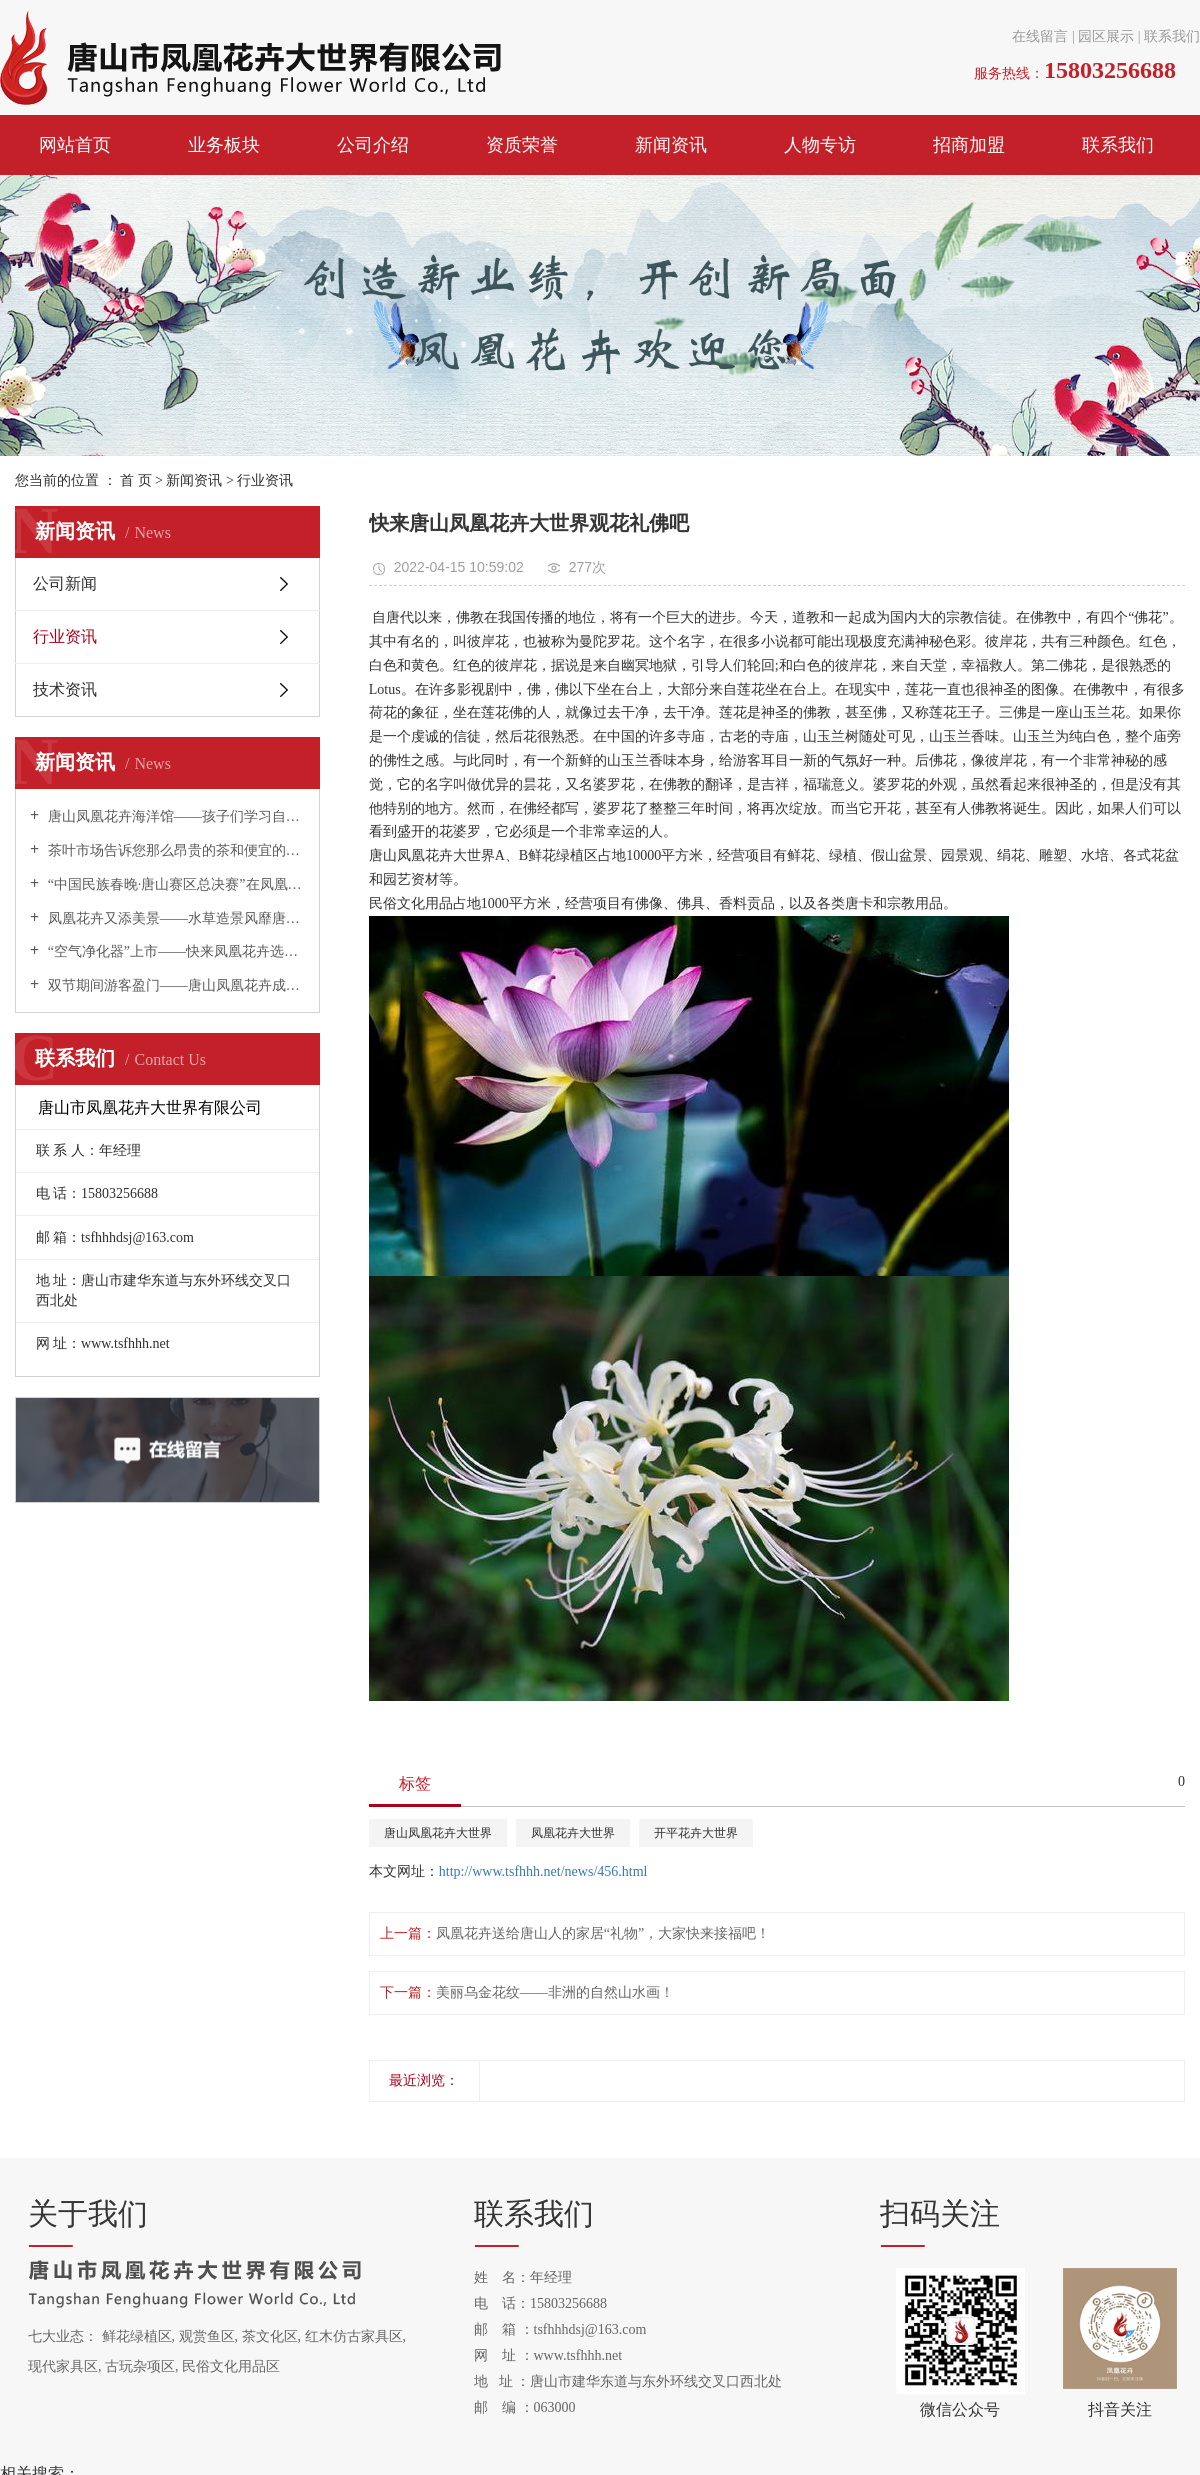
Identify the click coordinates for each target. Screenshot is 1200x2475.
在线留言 (1040, 36)
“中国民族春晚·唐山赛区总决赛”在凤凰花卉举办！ (174, 884)
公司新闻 (65, 583)
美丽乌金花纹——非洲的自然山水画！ (555, 1992)
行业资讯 (265, 480)
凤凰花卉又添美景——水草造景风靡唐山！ (174, 918)
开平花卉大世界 (696, 1833)
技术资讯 (65, 689)
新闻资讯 (671, 145)
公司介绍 (373, 145)
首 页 (136, 480)
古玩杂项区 (140, 2366)
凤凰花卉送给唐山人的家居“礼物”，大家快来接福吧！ (603, 1933)
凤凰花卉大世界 (573, 1833)
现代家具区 (63, 2366)
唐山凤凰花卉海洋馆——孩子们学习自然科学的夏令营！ (174, 816)
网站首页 (75, 145)
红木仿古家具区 (354, 2336)
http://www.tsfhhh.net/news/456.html (543, 1871)
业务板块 (224, 145)
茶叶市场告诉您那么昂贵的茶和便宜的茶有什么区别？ (174, 850)
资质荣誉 (522, 145)
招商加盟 (969, 145)
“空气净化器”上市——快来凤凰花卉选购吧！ (174, 951)
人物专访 (820, 145)
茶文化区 (270, 2336)
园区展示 (1106, 36)
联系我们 (1172, 36)
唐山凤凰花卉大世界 (438, 1833)
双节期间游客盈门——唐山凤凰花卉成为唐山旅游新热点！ (174, 985)
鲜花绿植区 (137, 2336)
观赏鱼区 (207, 2336)
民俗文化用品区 (231, 2366)
